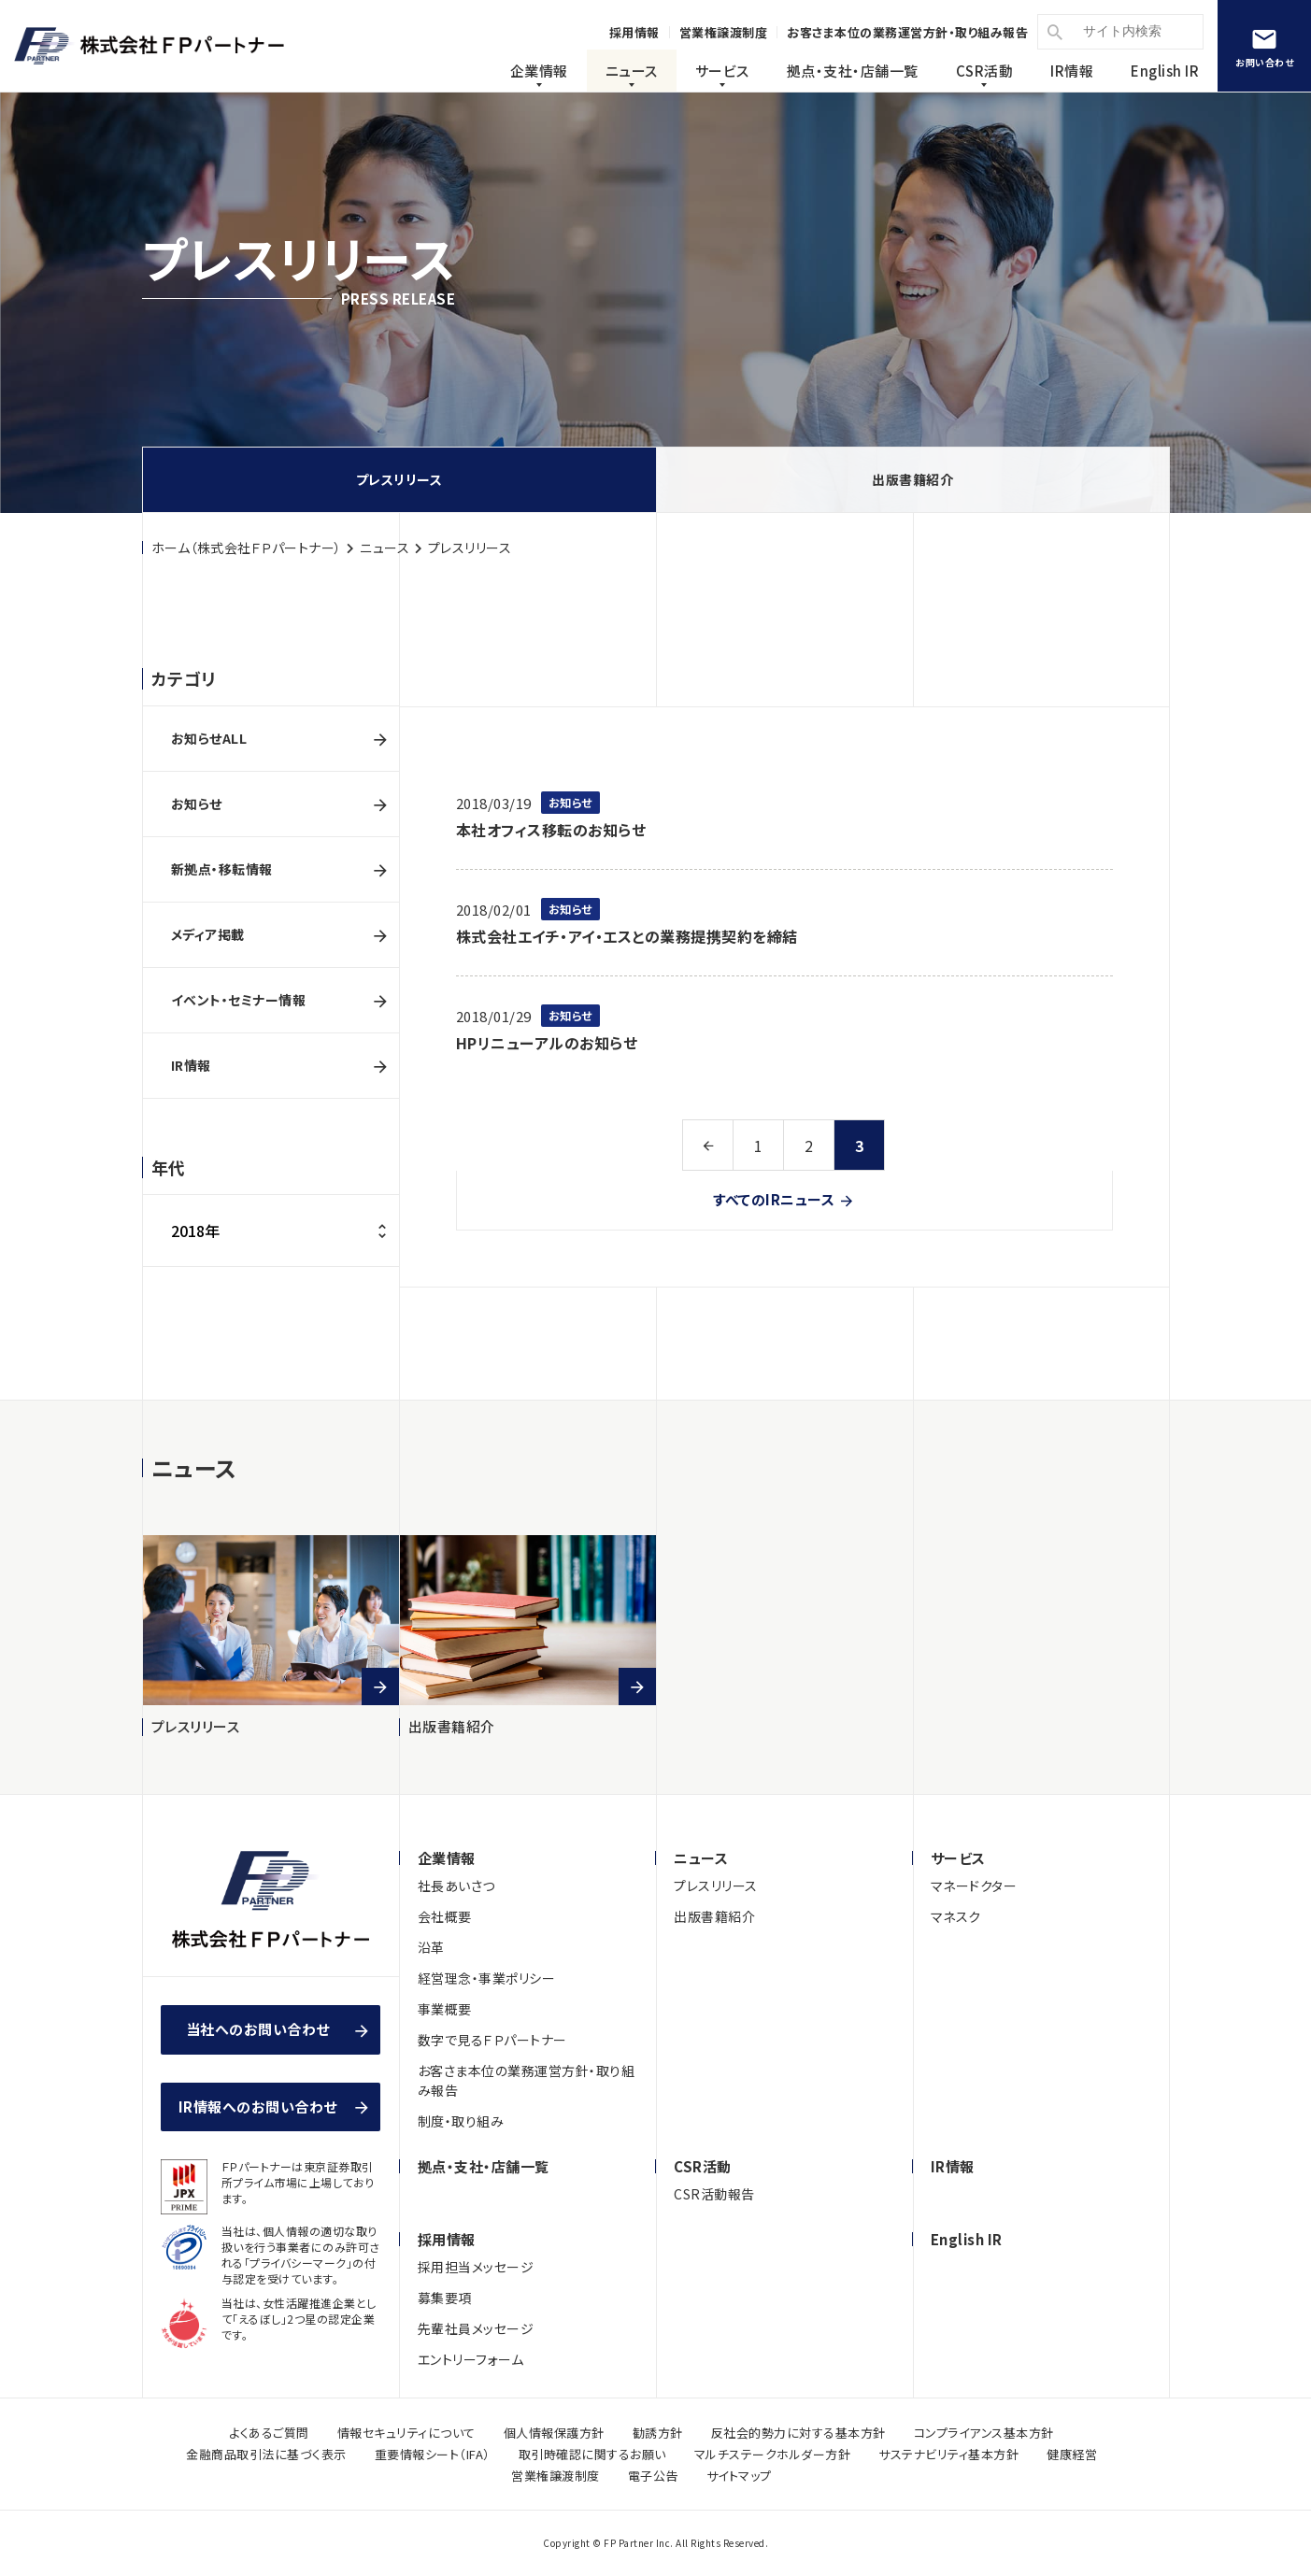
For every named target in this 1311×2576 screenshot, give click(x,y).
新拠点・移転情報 (222, 869)
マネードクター (974, 1885)
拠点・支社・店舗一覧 (483, 2166)
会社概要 (445, 1916)
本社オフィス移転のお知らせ (551, 829)
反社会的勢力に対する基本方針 (798, 2433)
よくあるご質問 (269, 2433)
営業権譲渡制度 (555, 2475)
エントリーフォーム (471, 2359)
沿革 (431, 1947)
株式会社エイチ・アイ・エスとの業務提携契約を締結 (627, 936)
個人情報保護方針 (554, 2433)
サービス (722, 70)
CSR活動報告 (714, 2194)
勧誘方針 (658, 2433)
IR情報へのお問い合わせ (257, 2106)
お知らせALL (209, 738)
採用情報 (447, 2239)
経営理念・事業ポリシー (487, 1978)
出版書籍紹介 (912, 479)
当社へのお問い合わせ (265, 2029)
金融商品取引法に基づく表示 (266, 2454)
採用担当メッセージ (476, 2266)
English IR (1165, 70)
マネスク (956, 1916)
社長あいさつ (456, 1885)
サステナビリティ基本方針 (948, 2454)
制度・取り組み (461, 2121)
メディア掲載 (208, 934)
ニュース (632, 70)
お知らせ (196, 803)
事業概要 (445, 2009)
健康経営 (1072, 2454)
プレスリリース (399, 479)
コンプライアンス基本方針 (984, 2433)
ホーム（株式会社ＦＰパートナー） (246, 547)
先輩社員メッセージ (476, 2328)
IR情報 (1071, 70)
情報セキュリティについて (406, 2433)
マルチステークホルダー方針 (772, 2454)
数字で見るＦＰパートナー (492, 2039)
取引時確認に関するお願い (592, 2454)
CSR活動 (985, 70)
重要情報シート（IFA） (433, 2454)
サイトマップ (739, 2475)
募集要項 (445, 2297)
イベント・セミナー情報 (238, 999)
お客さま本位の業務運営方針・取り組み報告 (526, 2080)
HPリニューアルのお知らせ (547, 1043)
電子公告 (653, 2475)
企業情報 (539, 70)
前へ (708, 1145)
